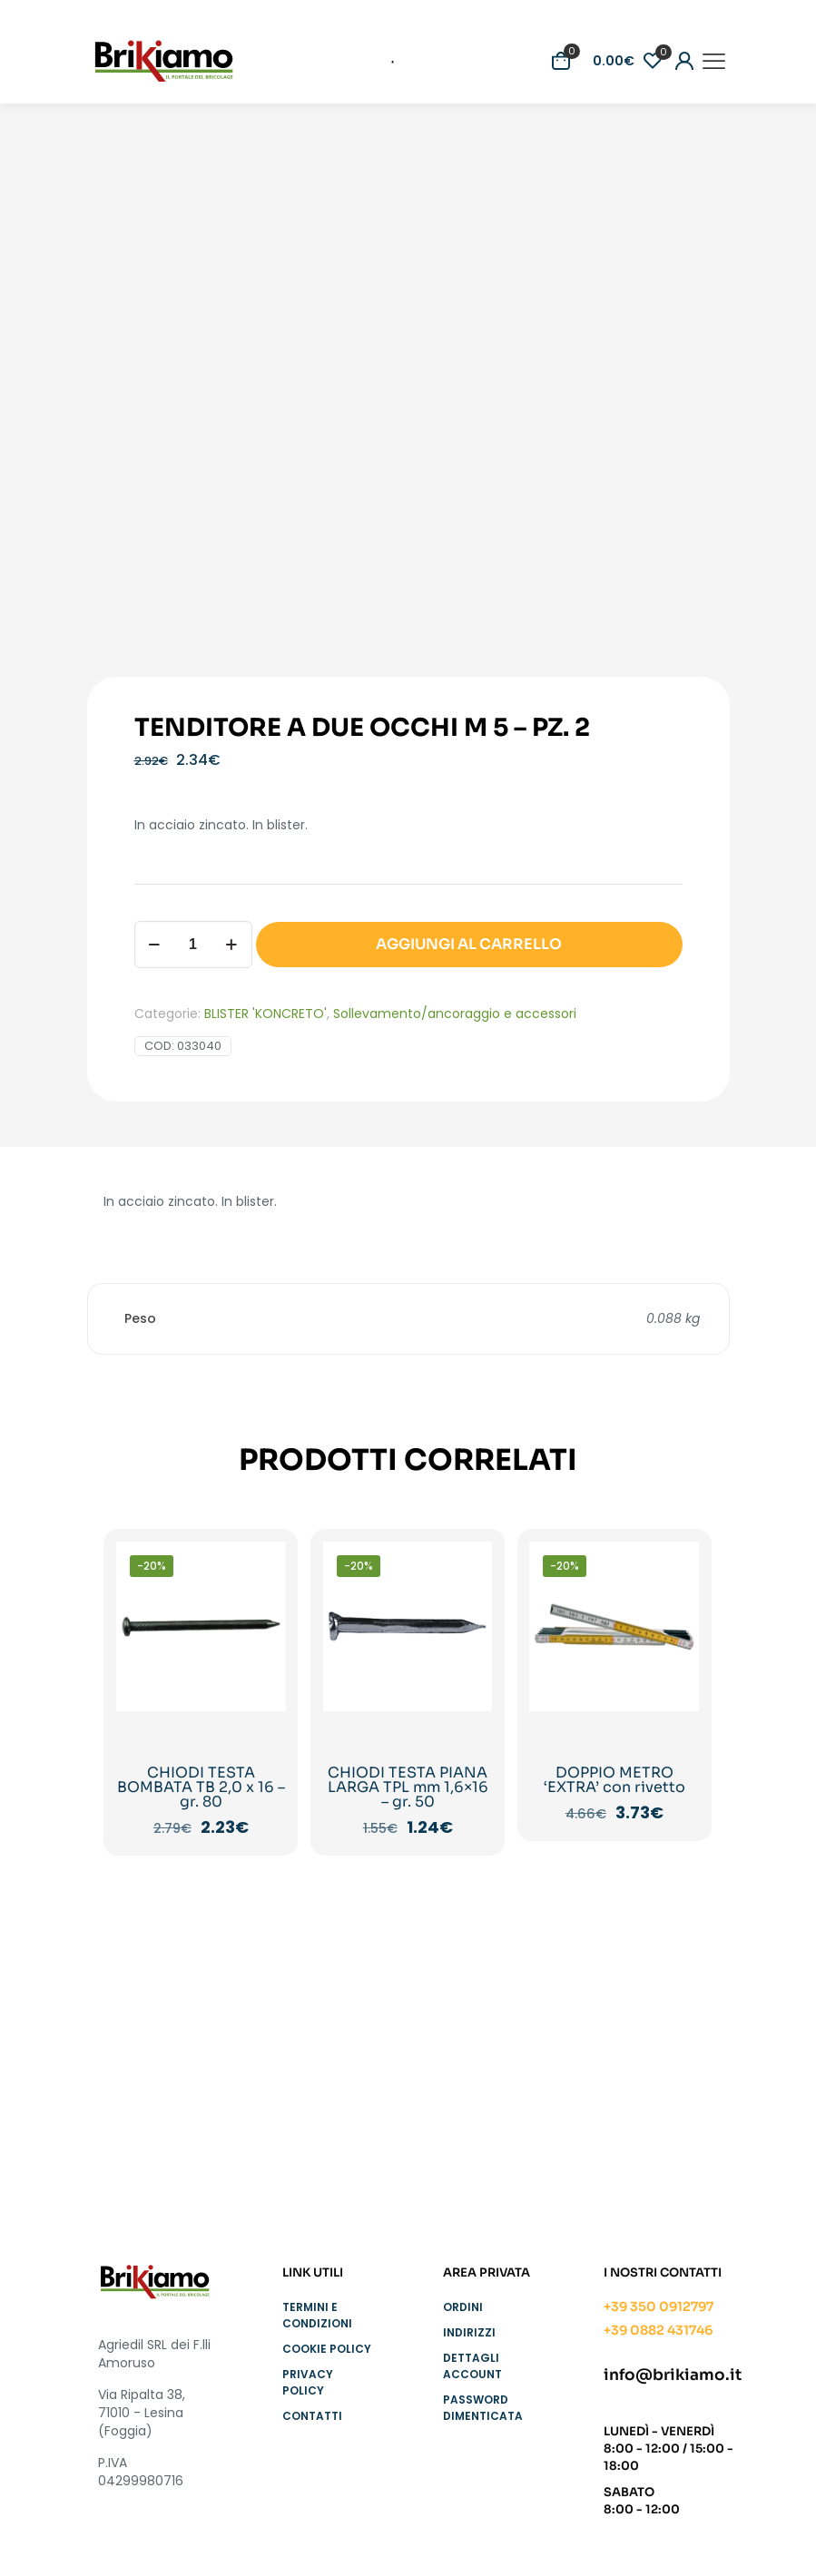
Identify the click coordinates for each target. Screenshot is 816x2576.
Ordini (463, 2307)
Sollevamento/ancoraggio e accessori (454, 1013)
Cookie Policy (326, 2348)
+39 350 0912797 (658, 2306)
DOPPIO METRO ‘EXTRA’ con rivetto (614, 1780)
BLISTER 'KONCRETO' (265, 1013)
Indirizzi (469, 2332)
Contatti (312, 2416)
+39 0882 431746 (658, 2330)
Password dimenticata (483, 2408)
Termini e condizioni (317, 2315)
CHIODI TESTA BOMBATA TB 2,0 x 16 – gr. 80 (201, 1787)
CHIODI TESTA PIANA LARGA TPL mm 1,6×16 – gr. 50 (408, 1787)
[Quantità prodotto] (193, 944)
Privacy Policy (307, 2382)
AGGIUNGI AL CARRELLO (469, 944)
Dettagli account (472, 2366)
